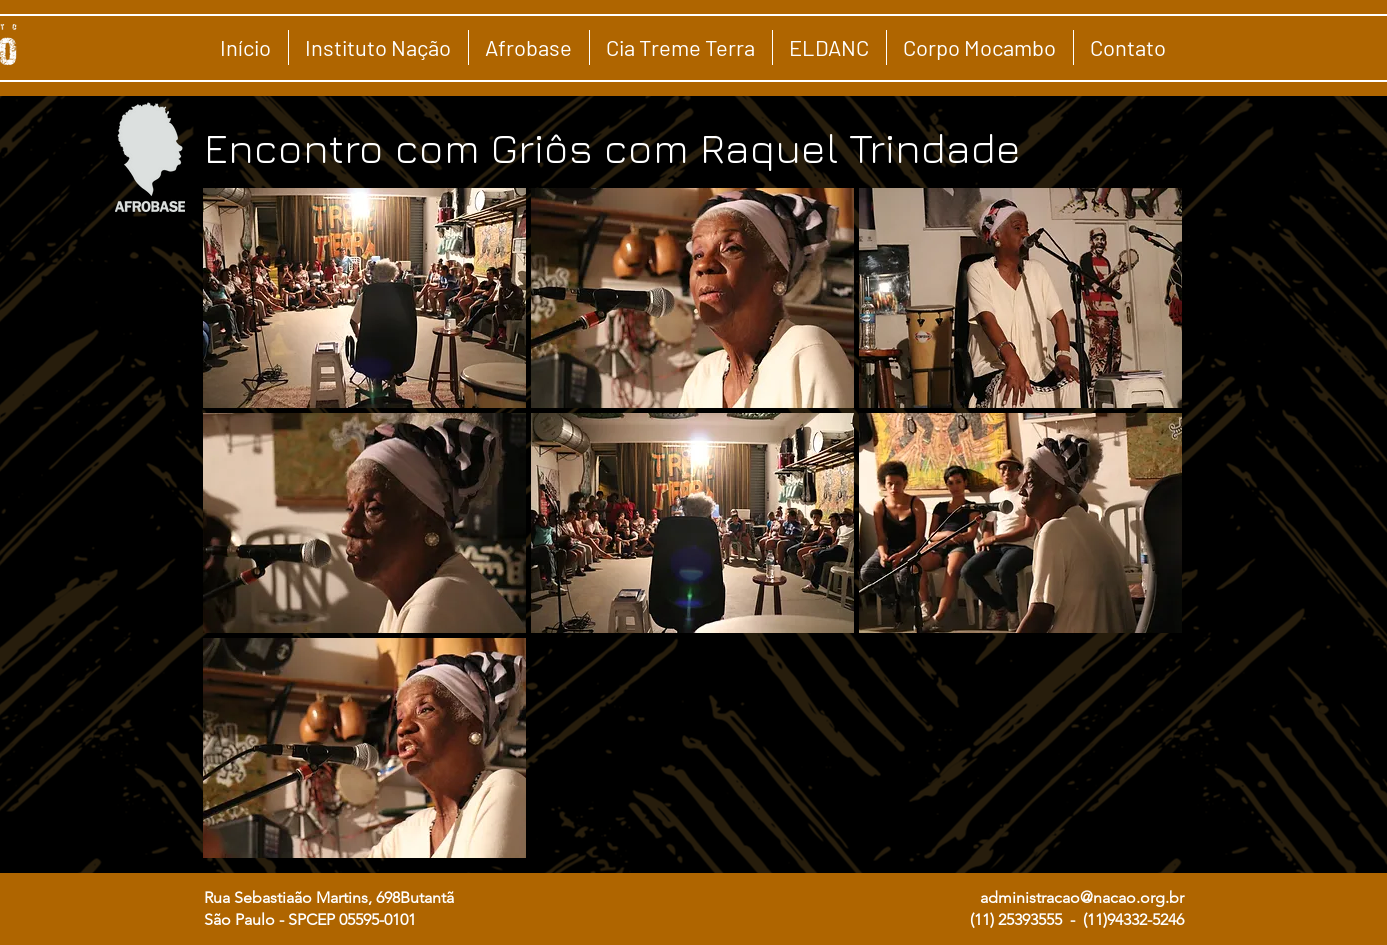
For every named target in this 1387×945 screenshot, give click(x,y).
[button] (364, 298)
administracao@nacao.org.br (1082, 897)
